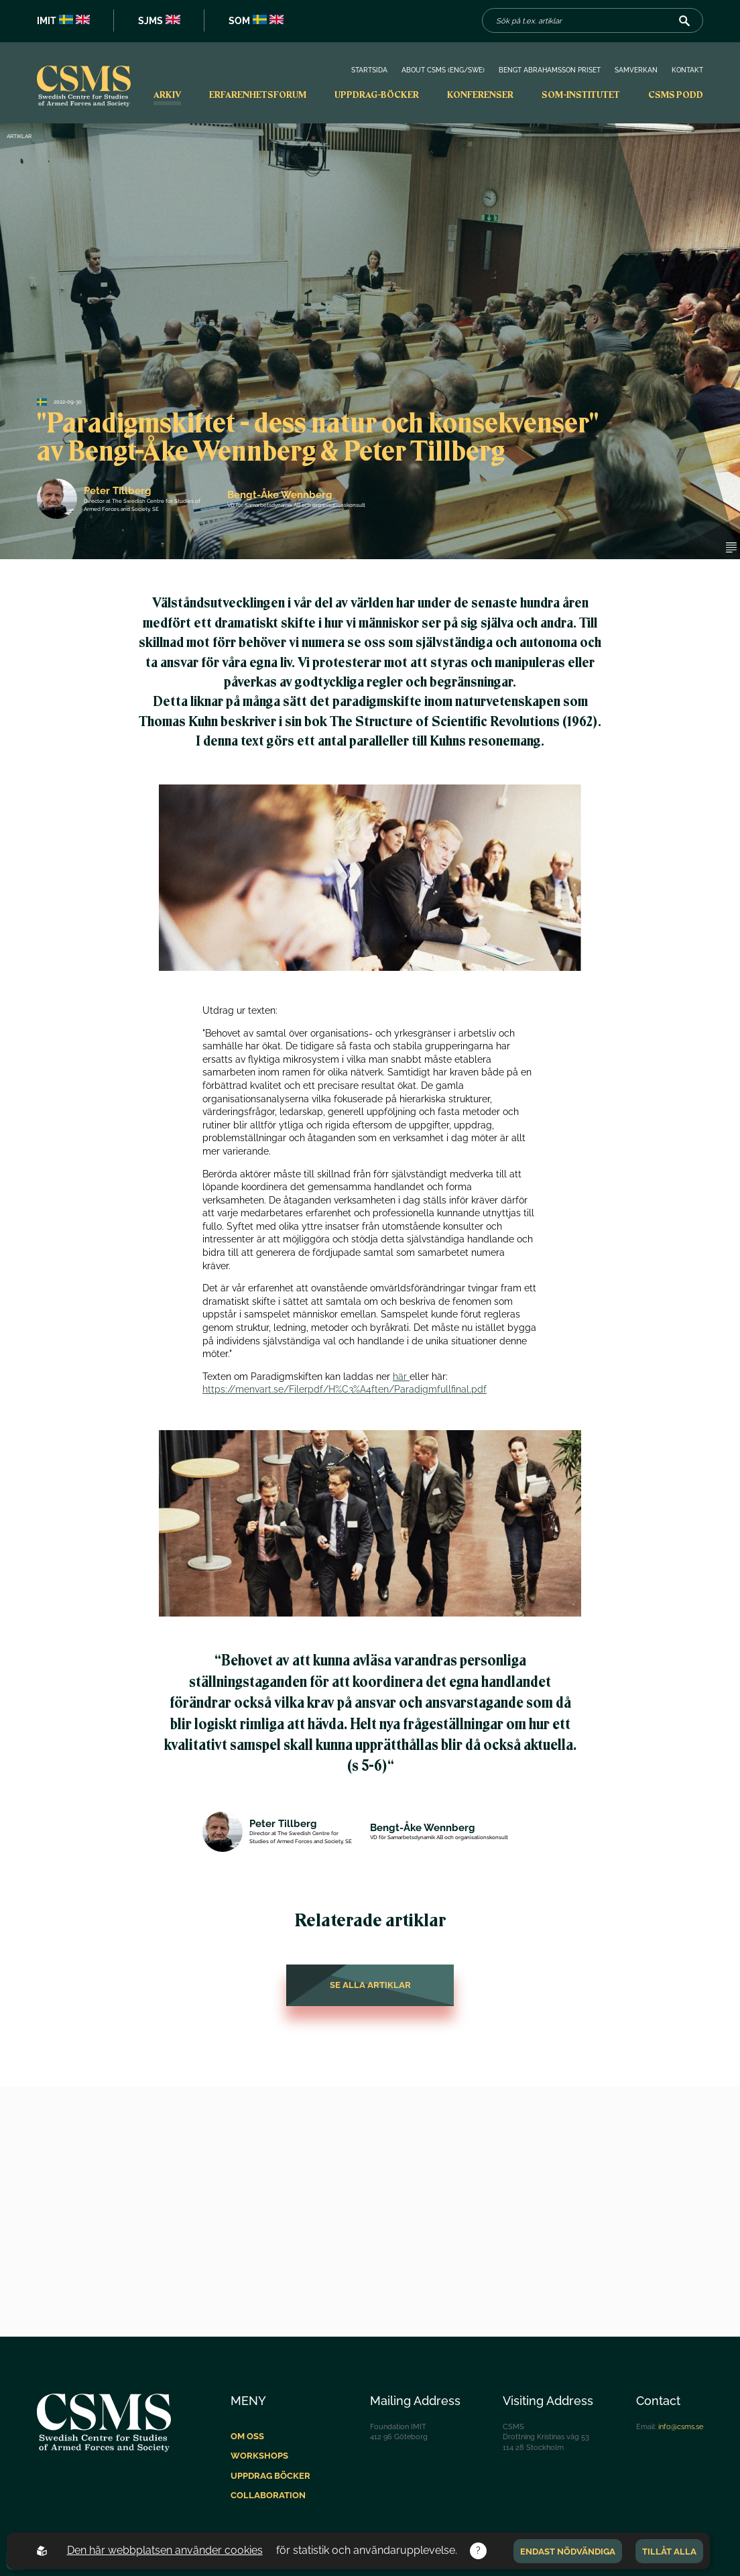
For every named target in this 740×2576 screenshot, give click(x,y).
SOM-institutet (581, 95)
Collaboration (268, 2495)
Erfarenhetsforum (257, 95)
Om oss (247, 2436)
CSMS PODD (675, 95)
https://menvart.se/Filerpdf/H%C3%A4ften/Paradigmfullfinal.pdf (344, 1389)
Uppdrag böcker (270, 2476)
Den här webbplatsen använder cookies (165, 2550)
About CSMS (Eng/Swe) (443, 70)
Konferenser (480, 95)
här (401, 1376)
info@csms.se (680, 2426)
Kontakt (687, 70)
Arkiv (167, 95)
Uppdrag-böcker (376, 95)
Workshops (259, 2456)
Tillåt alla (669, 2551)
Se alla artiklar (370, 1985)
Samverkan (636, 70)
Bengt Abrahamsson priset (550, 70)
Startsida (369, 70)
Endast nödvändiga (567, 2551)
